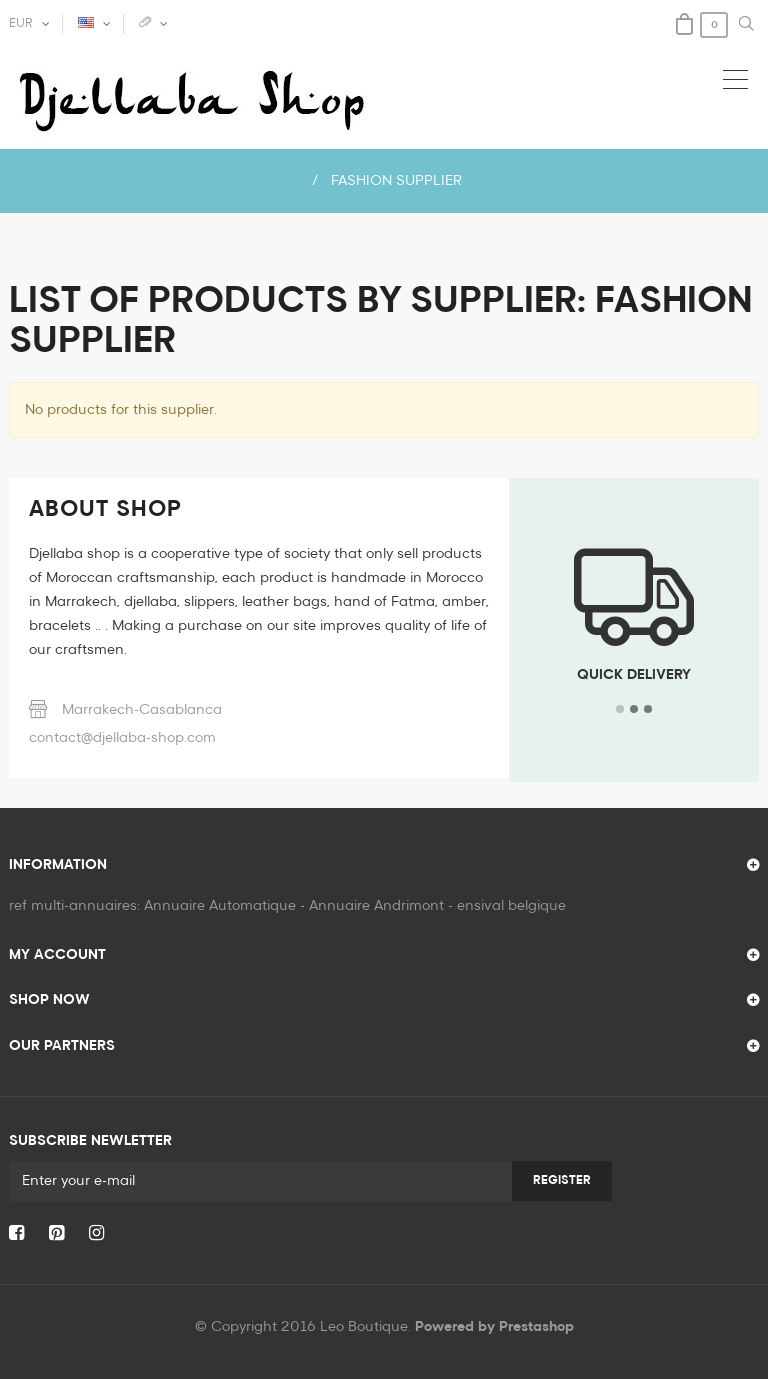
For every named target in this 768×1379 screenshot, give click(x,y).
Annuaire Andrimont (376, 906)
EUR (21, 24)
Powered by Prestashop (494, 1327)
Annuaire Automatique (220, 906)
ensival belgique (511, 906)
